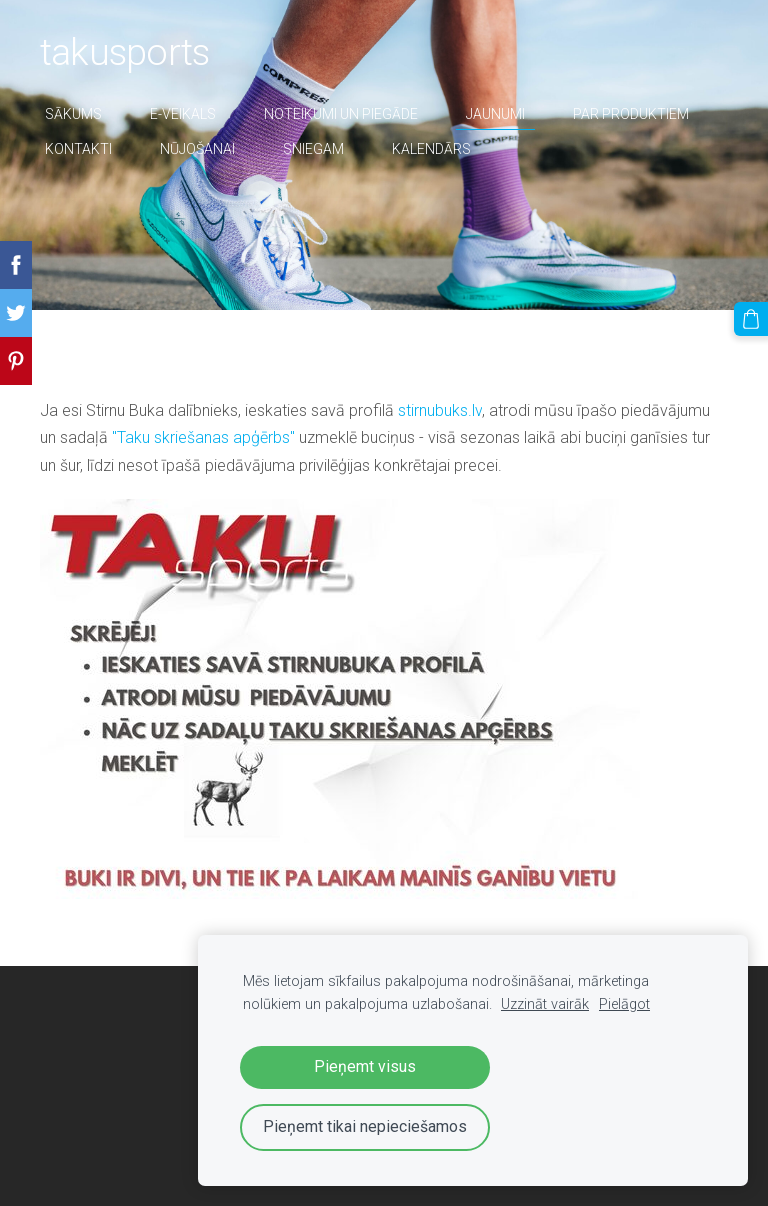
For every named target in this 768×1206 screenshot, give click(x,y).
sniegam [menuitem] (313, 149)
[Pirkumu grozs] (751, 319)
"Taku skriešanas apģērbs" (203, 437)
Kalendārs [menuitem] (431, 149)
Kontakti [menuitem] (78, 149)
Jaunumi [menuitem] (495, 114)
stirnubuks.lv (440, 410)
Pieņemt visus (365, 1066)
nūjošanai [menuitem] (197, 149)
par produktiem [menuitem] (631, 114)
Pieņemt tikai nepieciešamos (365, 1126)
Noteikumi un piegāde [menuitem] (341, 114)
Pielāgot (624, 1004)
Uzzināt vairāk (545, 1004)
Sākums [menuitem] (73, 114)
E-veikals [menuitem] (183, 114)
